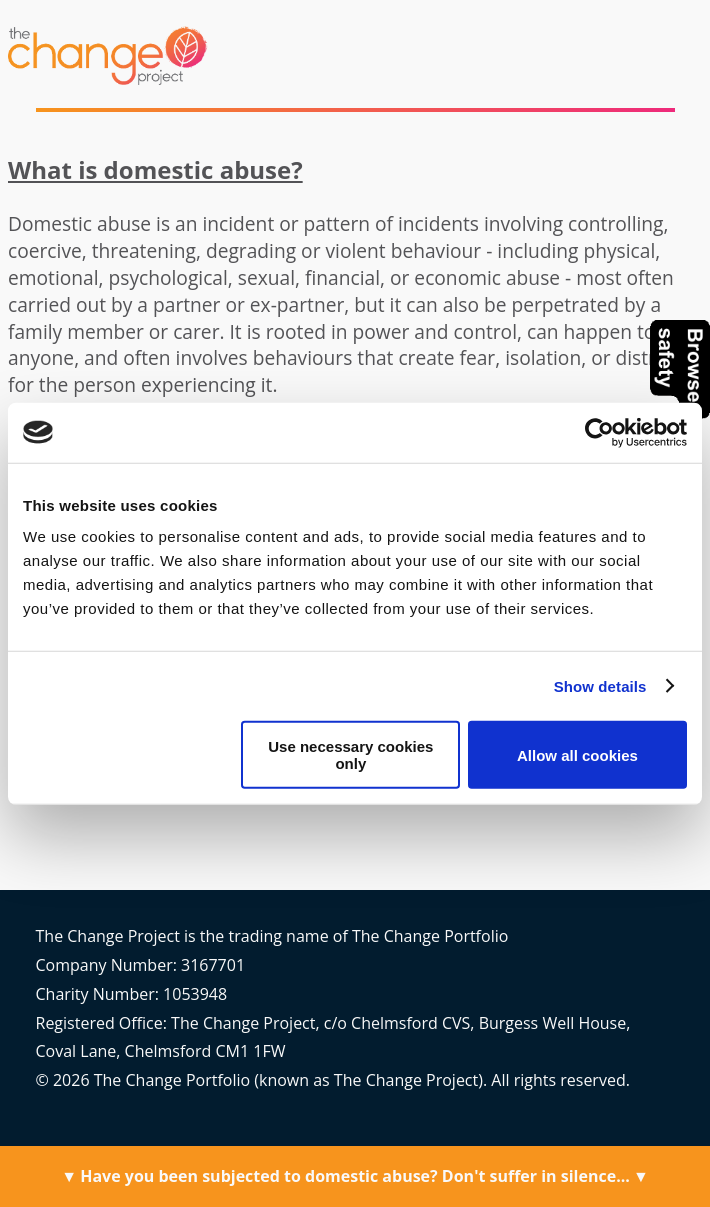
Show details (600, 685)
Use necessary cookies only (350, 755)
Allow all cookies (577, 754)
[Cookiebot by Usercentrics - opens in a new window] (599, 432)
